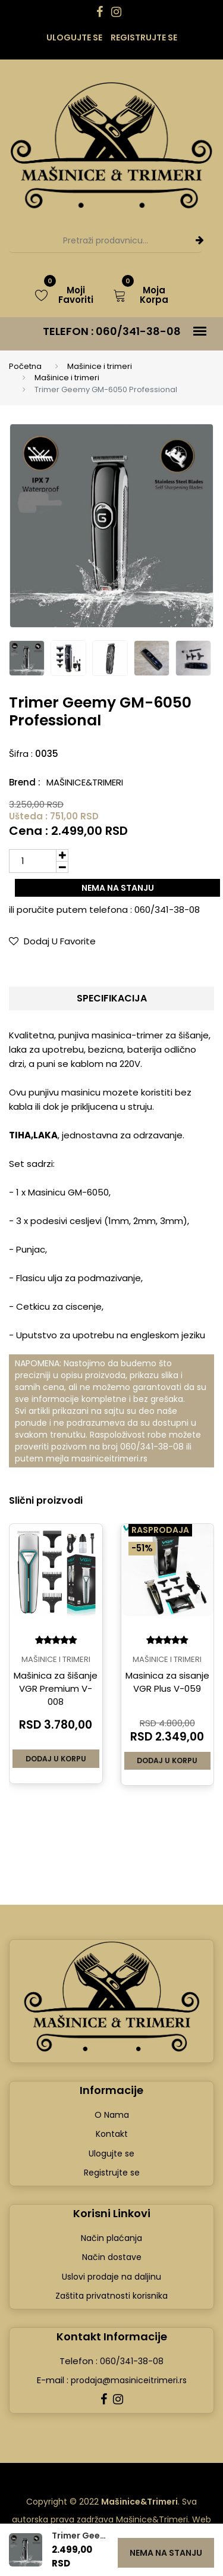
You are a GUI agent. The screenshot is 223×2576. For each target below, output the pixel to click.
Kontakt (112, 2134)
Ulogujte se (74, 37)
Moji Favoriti (64, 295)
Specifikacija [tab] (112, 998)
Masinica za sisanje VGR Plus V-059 (167, 1682)
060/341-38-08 (138, 331)
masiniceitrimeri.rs (109, 1458)
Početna (25, 366)
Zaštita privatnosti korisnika (111, 2296)
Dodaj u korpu (56, 1758)
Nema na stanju (117, 888)
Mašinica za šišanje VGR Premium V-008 (56, 1688)
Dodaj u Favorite (52, 941)
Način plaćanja (111, 2237)
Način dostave (112, 2257)
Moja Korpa (140, 295)
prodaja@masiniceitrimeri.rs (127, 2380)
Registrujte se (144, 37)
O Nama (112, 2114)
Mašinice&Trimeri (84, 782)
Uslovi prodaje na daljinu (111, 2276)
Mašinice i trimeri (99, 366)
